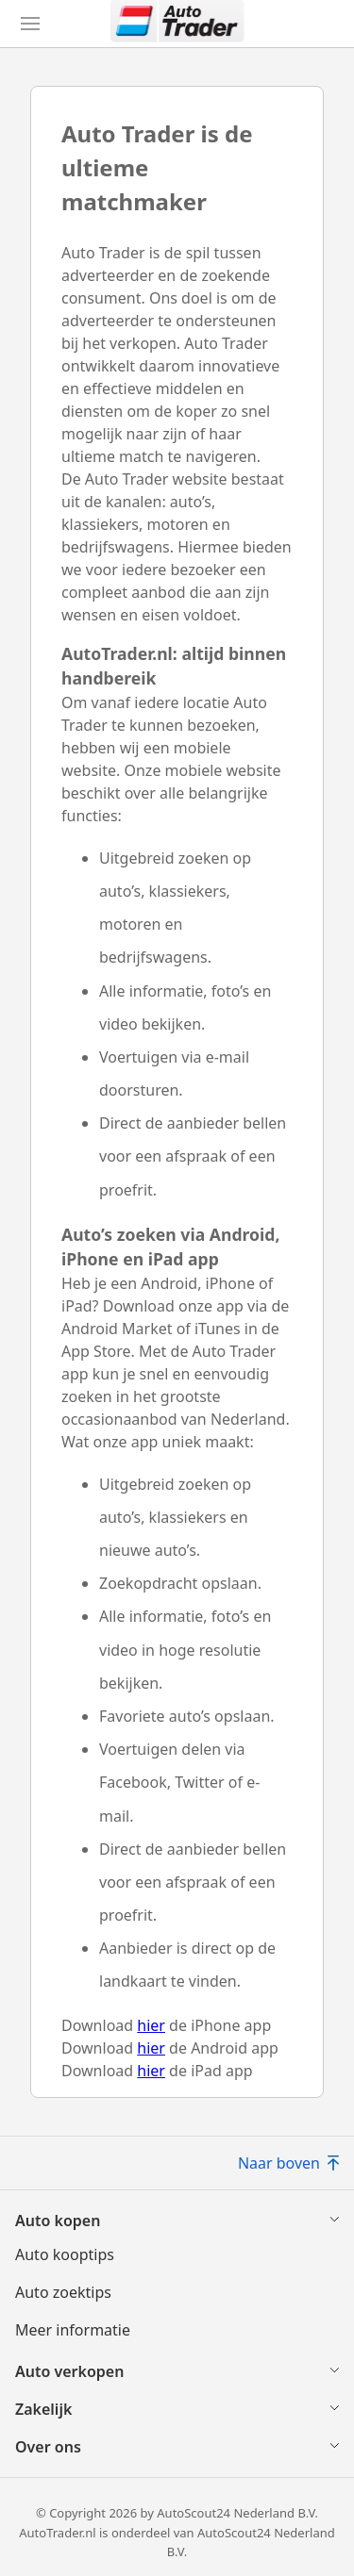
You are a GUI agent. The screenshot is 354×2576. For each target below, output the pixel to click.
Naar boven (288, 2163)
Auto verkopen (69, 2371)
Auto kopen (57, 2220)
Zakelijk (43, 2409)
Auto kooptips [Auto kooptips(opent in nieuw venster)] (64, 2254)
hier (151, 2025)
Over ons (48, 2446)
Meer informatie (72, 2330)
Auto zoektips (63, 2292)
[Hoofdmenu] (30, 24)
